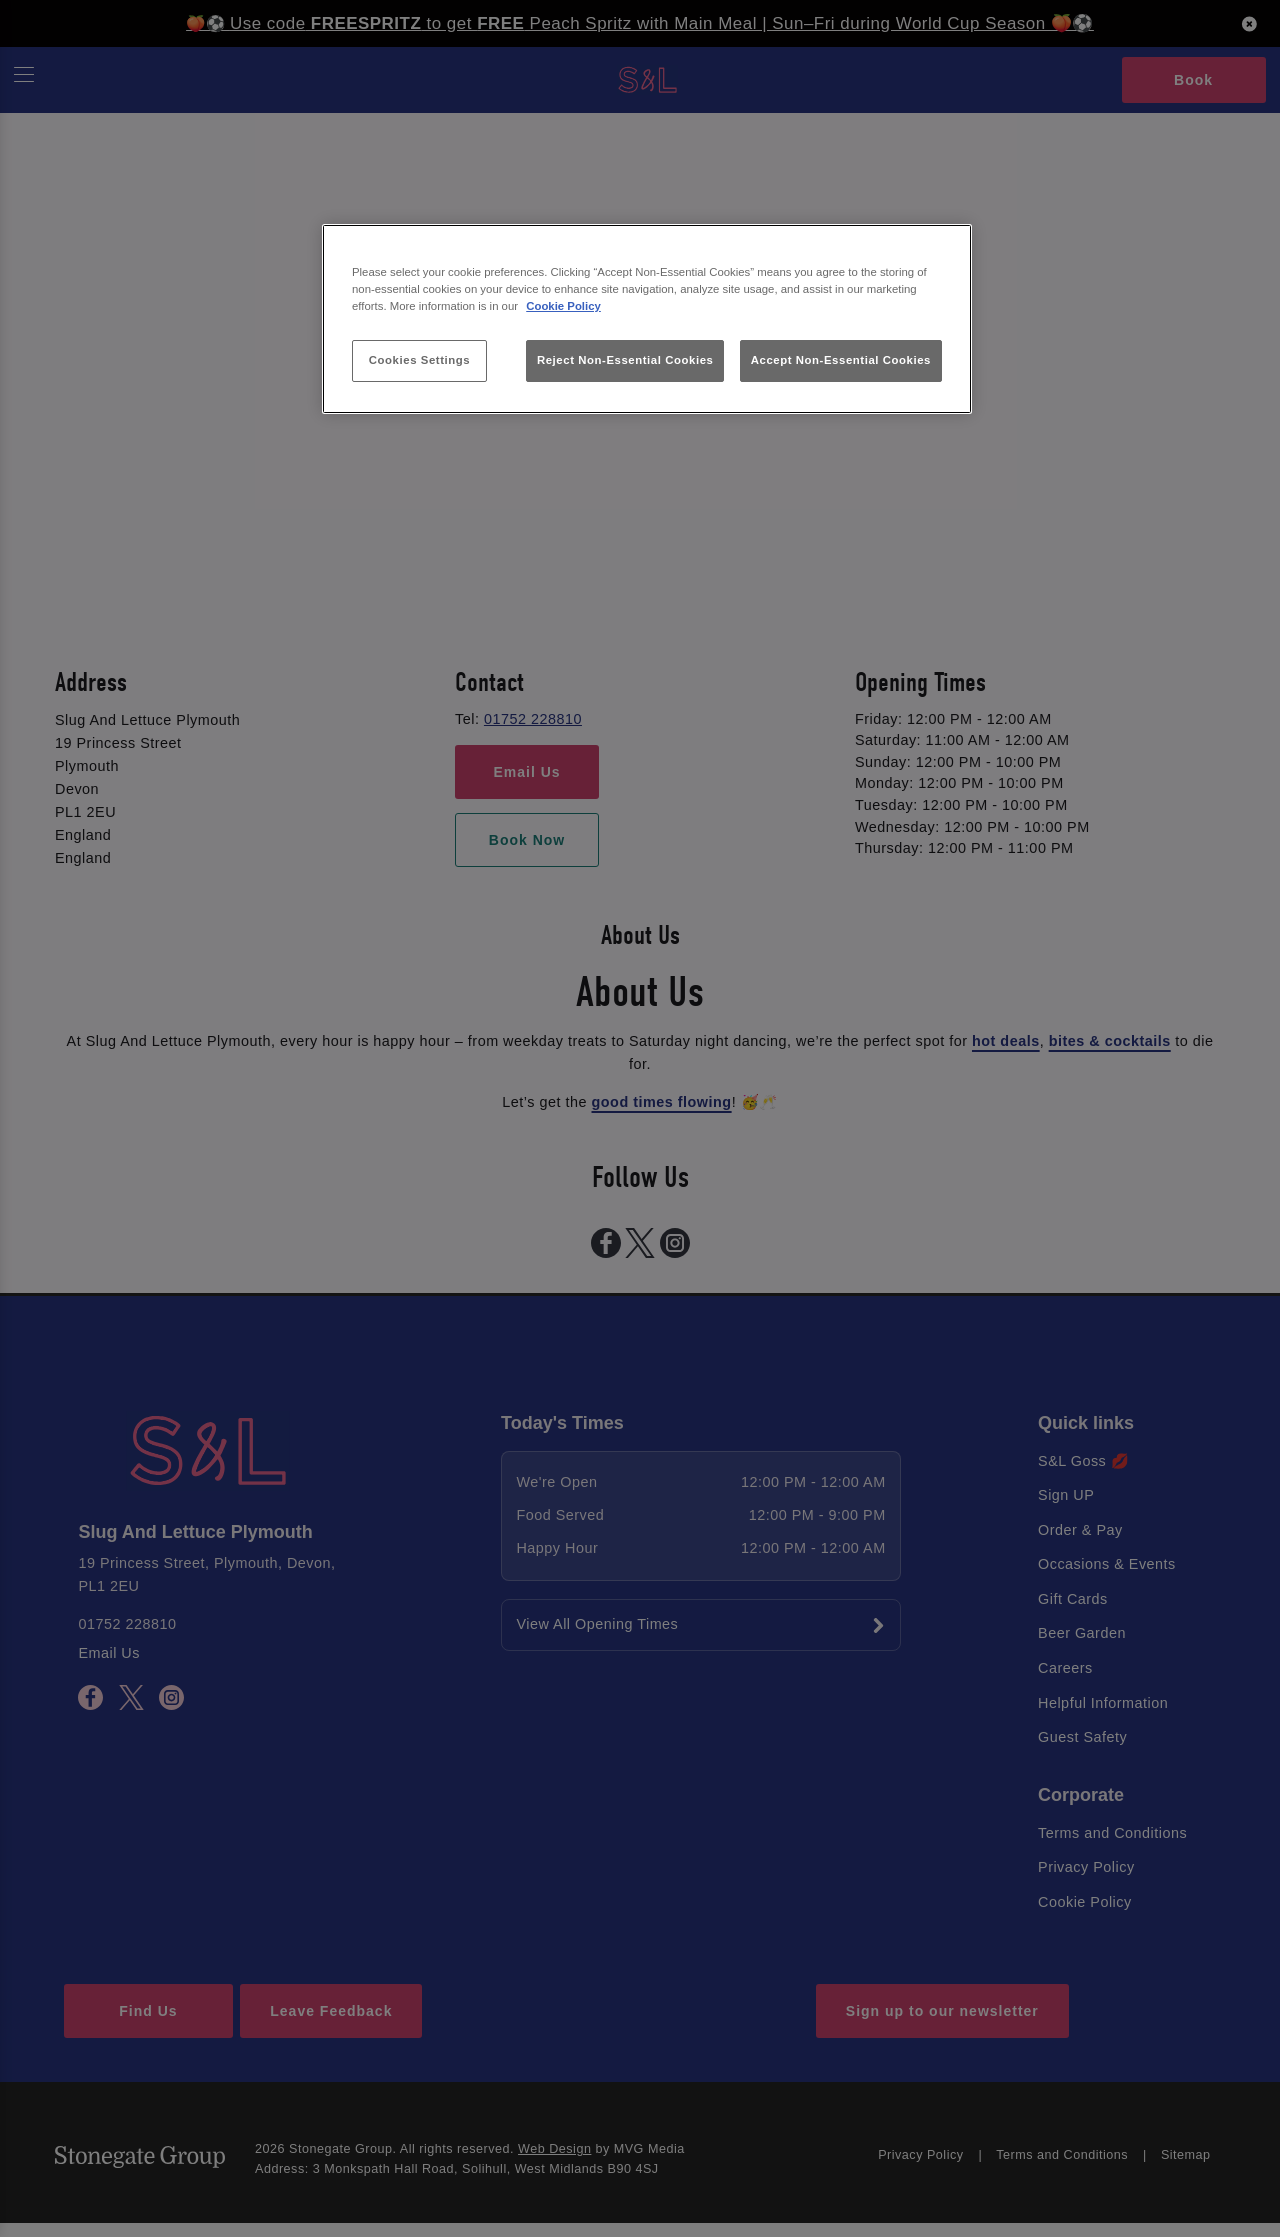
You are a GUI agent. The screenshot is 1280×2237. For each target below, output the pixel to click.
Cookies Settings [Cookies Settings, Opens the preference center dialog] (419, 360)
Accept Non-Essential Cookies (841, 360)
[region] (647, 319)
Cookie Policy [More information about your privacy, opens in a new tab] (563, 306)
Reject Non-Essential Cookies (625, 360)
